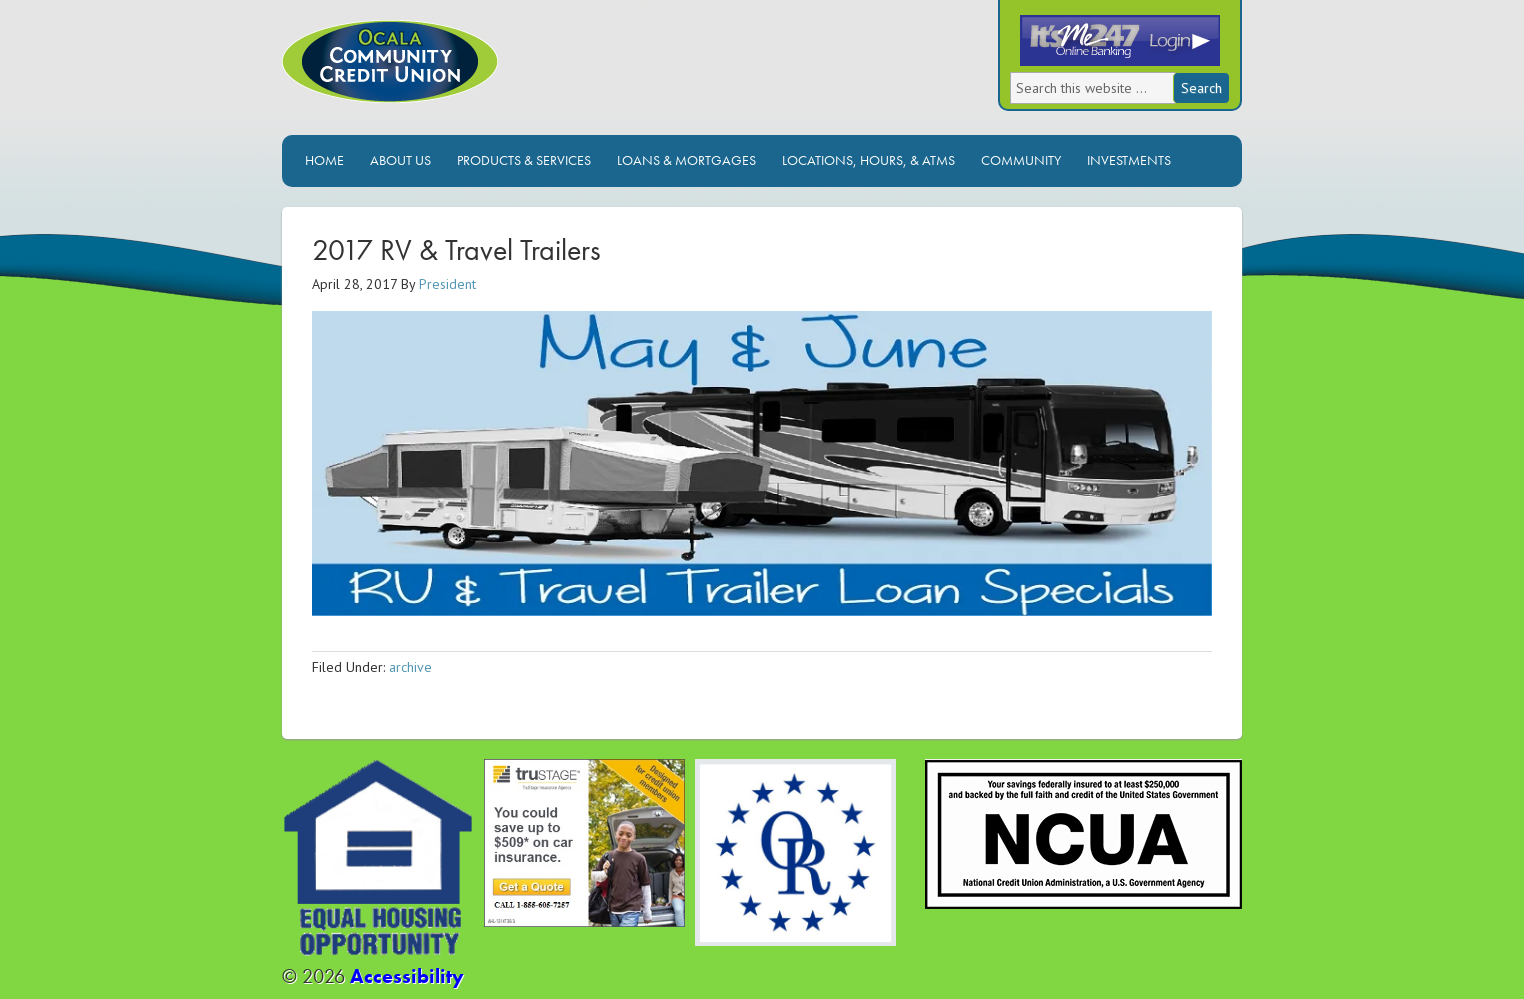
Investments (1129, 160)
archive (410, 667)
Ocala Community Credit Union (457, 77)
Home (324, 160)
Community (1021, 160)
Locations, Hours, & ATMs (868, 160)
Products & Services (524, 160)
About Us (400, 160)
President (447, 284)
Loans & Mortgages (686, 160)
